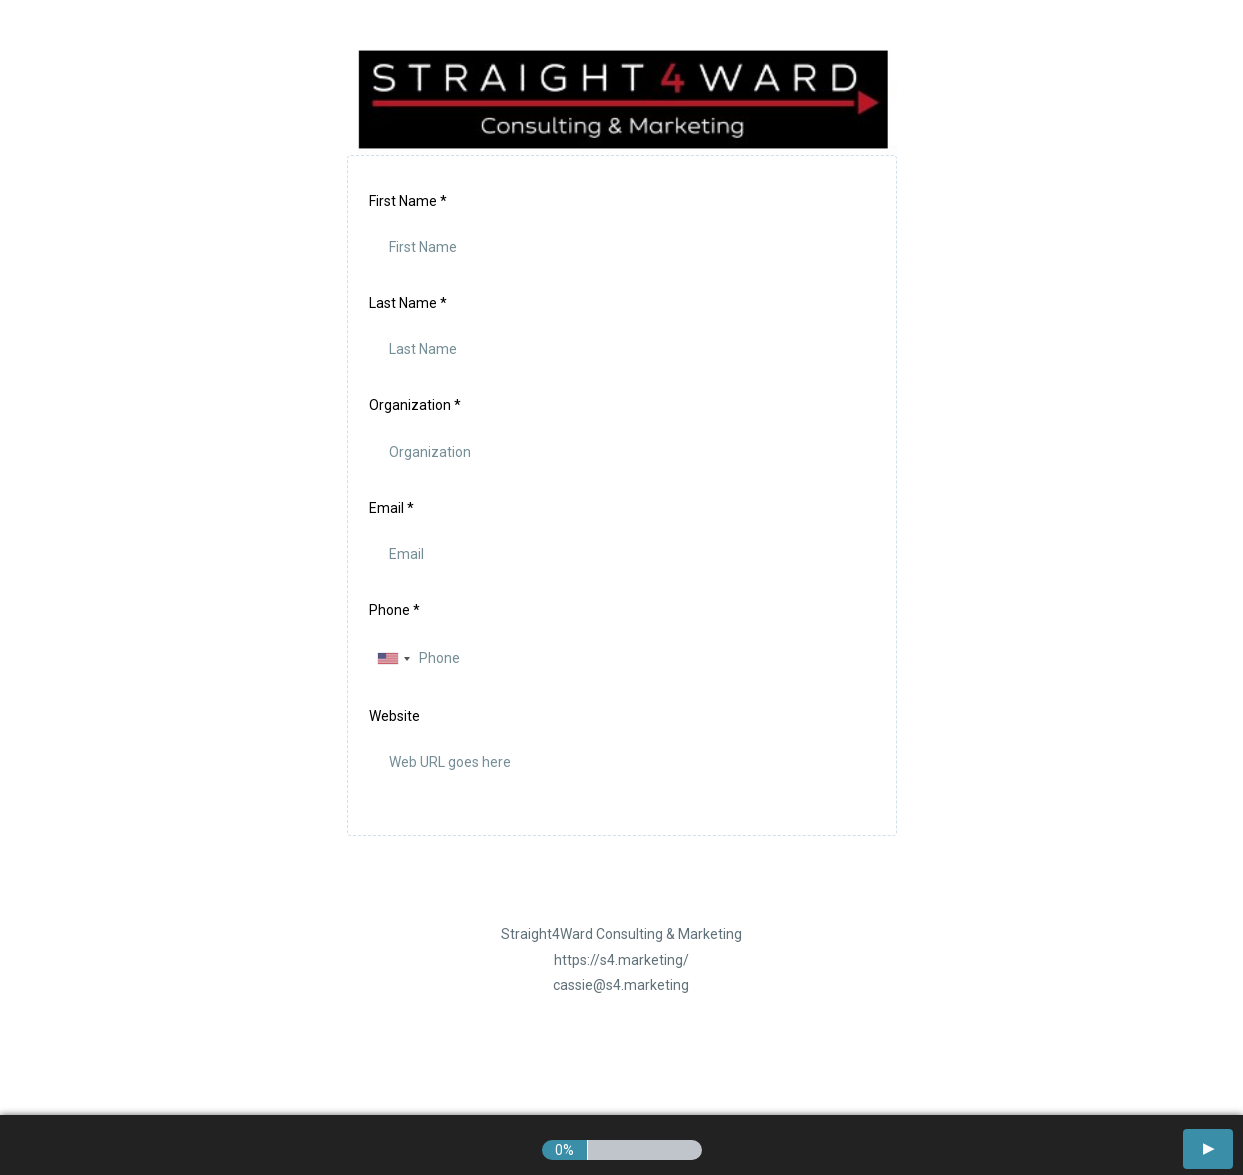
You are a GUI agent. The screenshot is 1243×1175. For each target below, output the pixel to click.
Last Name (408, 303)
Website (394, 716)
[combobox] (393, 658)
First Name (408, 201)
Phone (394, 610)
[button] (1208, 1149)
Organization (415, 405)
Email (391, 508)
